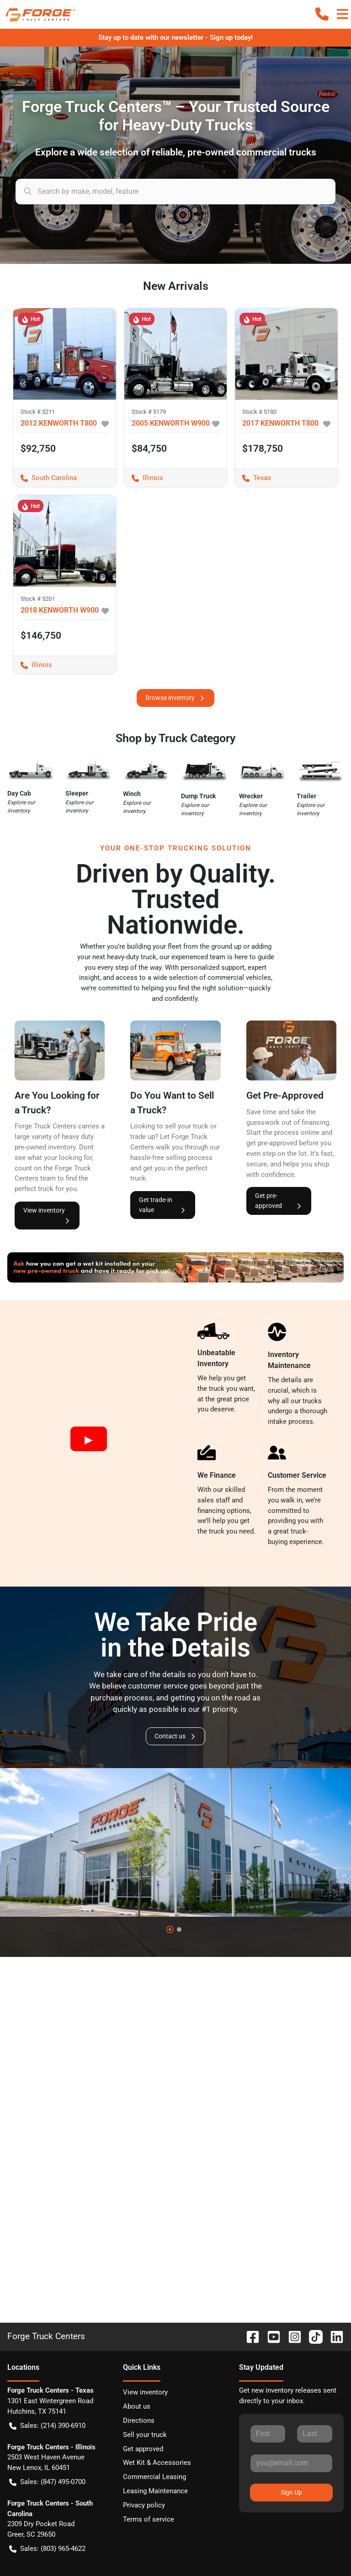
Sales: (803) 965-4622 (47, 2549)
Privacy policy (144, 2505)
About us (136, 2406)
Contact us (175, 1736)
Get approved (143, 2449)
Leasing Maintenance (155, 2491)
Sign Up (291, 2492)
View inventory (47, 1216)
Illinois (143, 478)
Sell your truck (145, 2435)
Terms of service (148, 2519)
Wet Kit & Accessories (157, 2462)
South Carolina (45, 478)
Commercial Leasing (154, 2477)
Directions (138, 2420)
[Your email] (291, 2463)
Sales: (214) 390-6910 (47, 2426)
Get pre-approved (279, 1201)
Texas (253, 478)
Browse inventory (175, 698)
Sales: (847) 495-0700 (47, 2482)
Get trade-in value (162, 1205)
